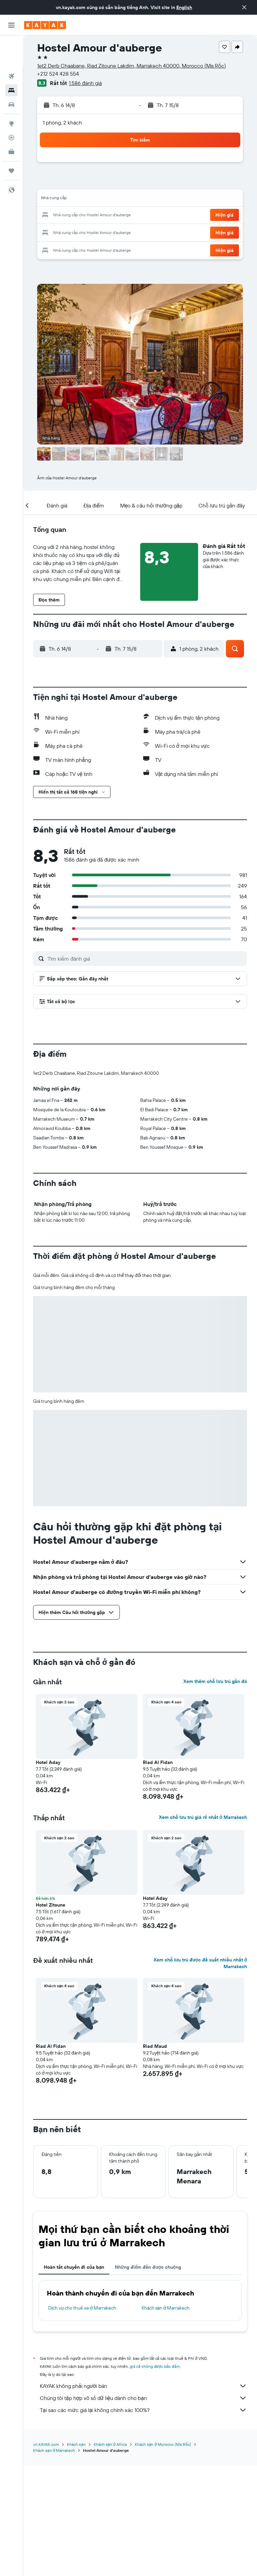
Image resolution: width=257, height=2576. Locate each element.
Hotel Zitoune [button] (50, 2016)
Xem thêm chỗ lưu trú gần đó (215, 1792)
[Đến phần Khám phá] (11, 92)
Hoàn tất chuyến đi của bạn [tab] (74, 2378)
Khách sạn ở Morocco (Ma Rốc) (163, 2554)
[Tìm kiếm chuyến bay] (11, 45)
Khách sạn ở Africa (110, 2554)
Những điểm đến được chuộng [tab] (148, 2378)
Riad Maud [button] (155, 2157)
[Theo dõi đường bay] (11, 106)
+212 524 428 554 (58, 73)
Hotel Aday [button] (48, 1873)
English (184, 7)
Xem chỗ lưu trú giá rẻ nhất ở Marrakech (203, 1928)
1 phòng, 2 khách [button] (62, 122)
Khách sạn (76, 2554)
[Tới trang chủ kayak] (45, 25)
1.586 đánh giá (85, 83)
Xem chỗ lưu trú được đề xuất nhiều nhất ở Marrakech (200, 2074)
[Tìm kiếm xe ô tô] (11, 73)
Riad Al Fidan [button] (158, 1873)
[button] (244, 7)
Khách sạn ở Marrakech (166, 2419)
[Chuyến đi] (11, 140)
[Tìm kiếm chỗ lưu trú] (11, 59)
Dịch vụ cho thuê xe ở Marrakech (82, 2419)
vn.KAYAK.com (46, 2554)
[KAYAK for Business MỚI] (11, 121)
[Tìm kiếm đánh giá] (146, 958)
